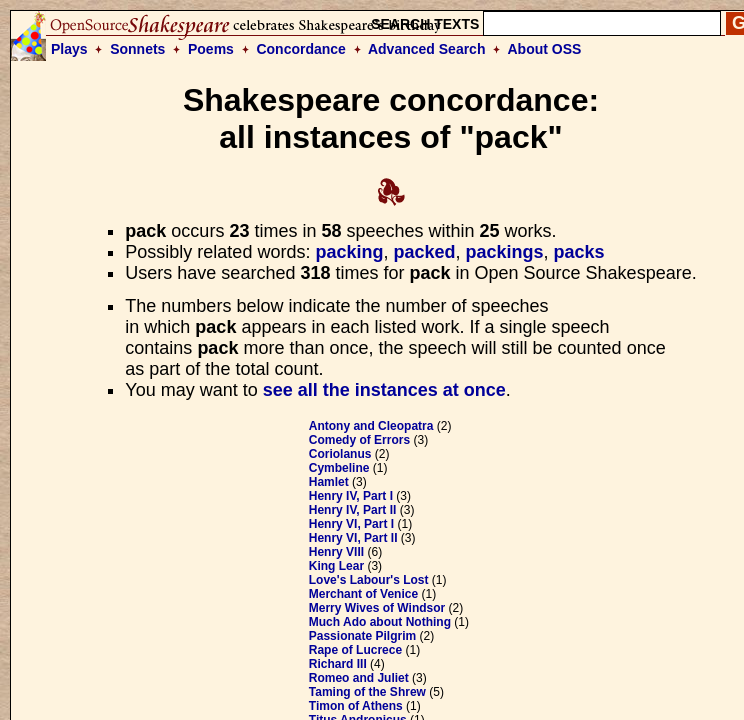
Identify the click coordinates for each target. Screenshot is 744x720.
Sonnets (137, 49)
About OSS (545, 49)
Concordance (300, 49)
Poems (211, 49)
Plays (69, 49)
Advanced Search (427, 49)
